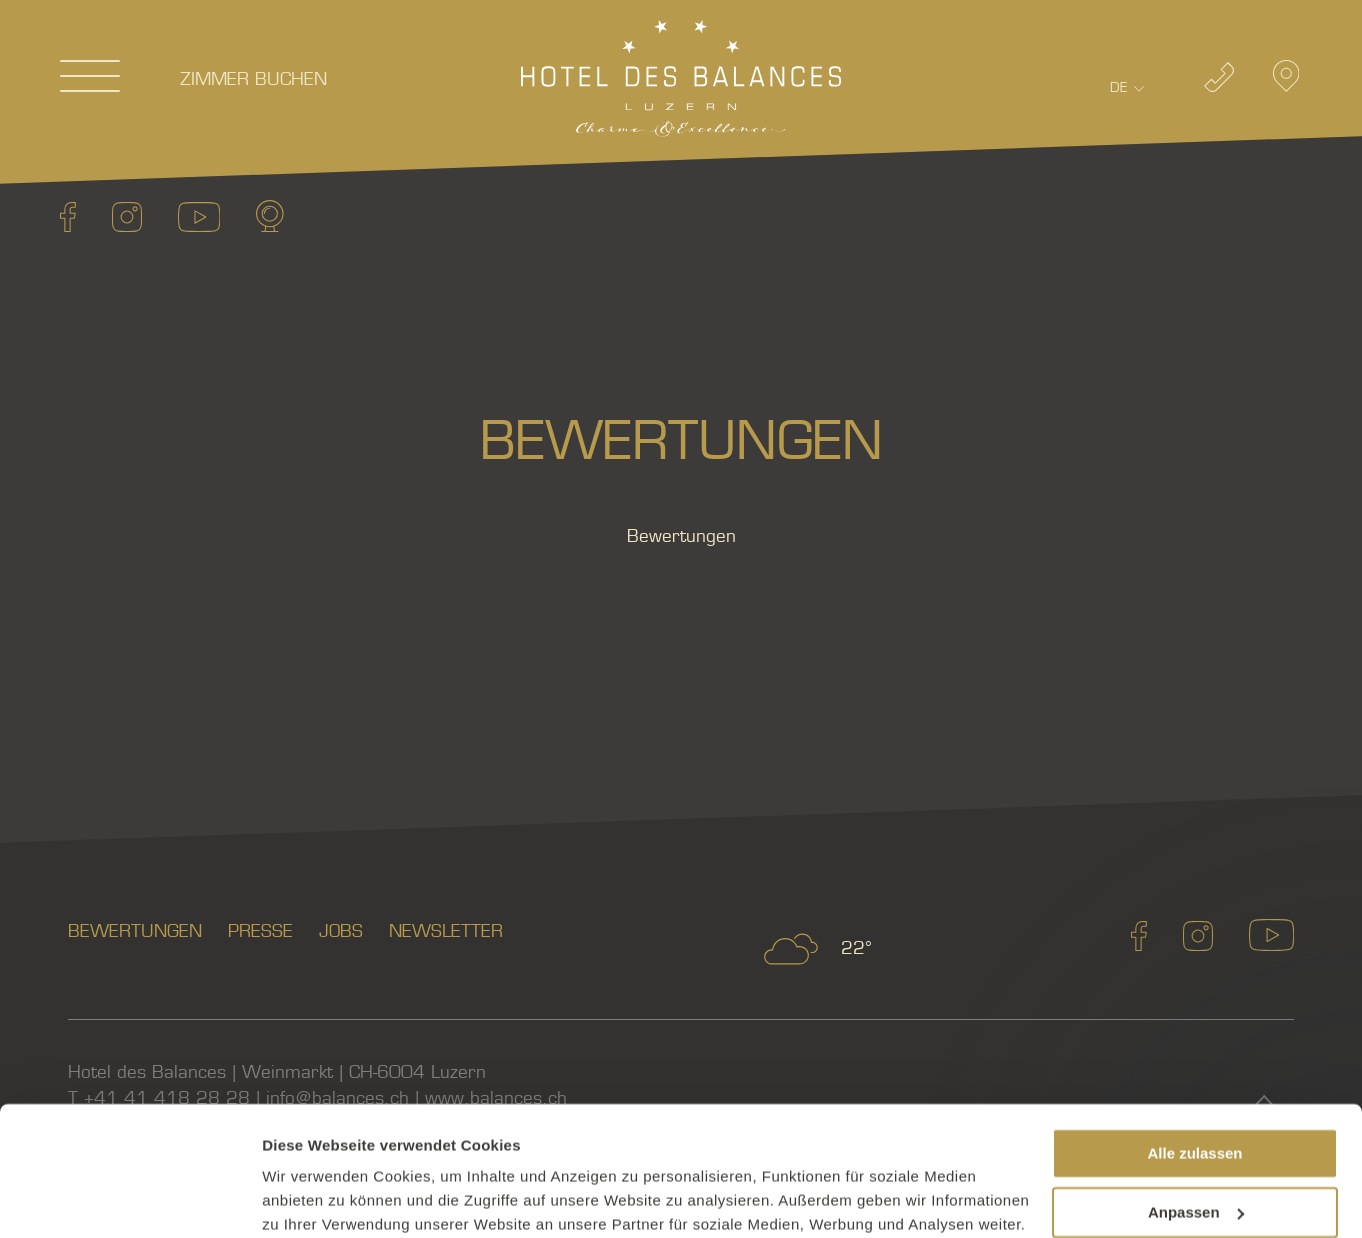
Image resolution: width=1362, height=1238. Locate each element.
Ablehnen (1195, 1141)
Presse (260, 931)
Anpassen (1196, 1082)
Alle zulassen (1194, 1024)
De (1118, 87)
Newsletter (446, 931)
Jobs (341, 931)
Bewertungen (135, 931)
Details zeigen (312, 1198)
